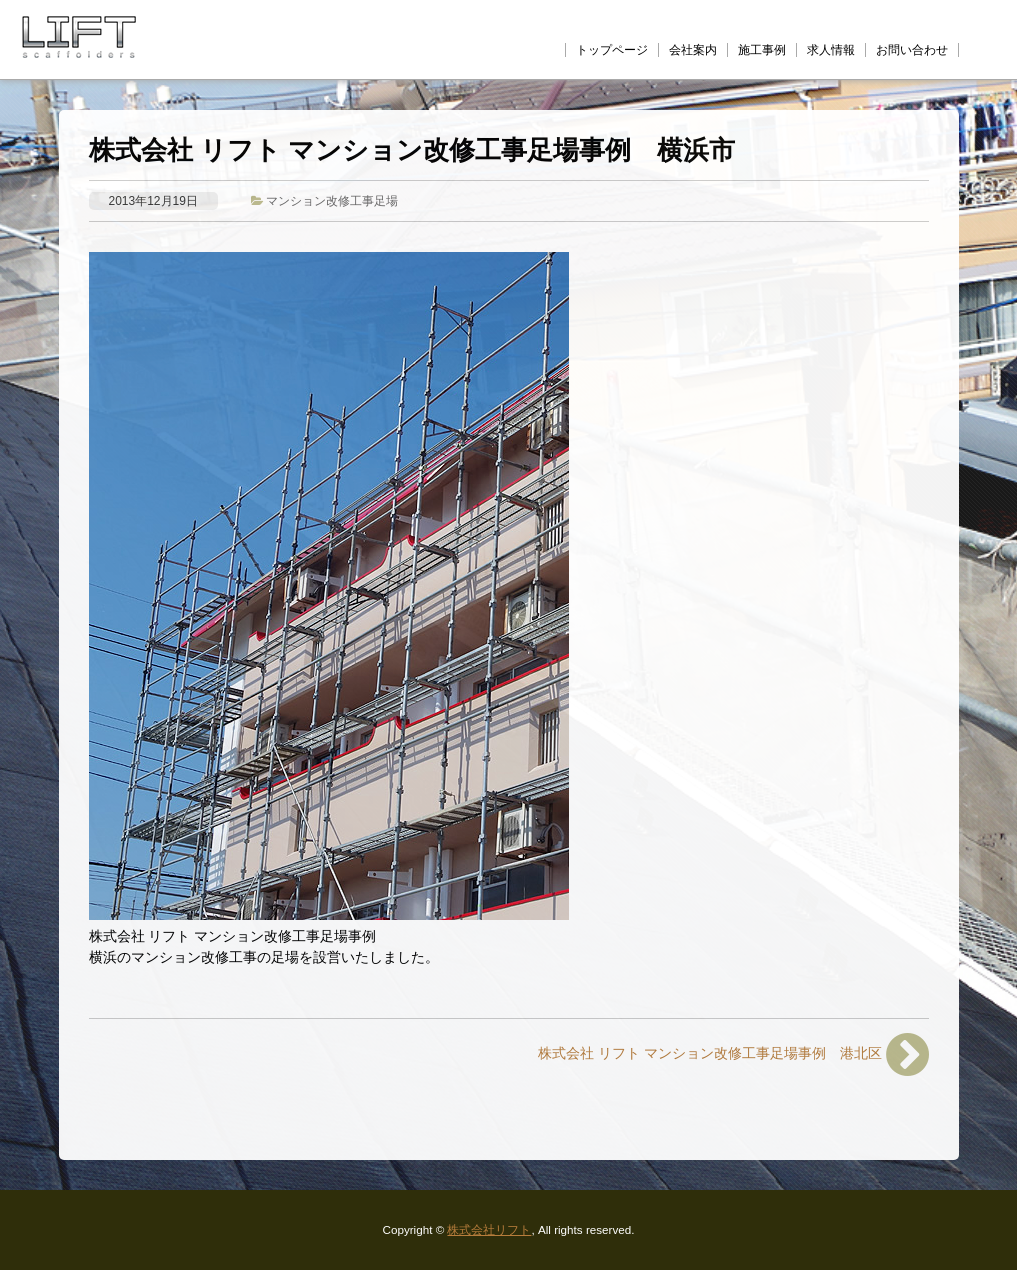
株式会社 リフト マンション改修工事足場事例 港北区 (733, 1054)
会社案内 (693, 50)
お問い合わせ (912, 50)
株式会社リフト (489, 1229)
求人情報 (831, 50)
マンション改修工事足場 (332, 200)
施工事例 (762, 50)
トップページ (612, 50)
